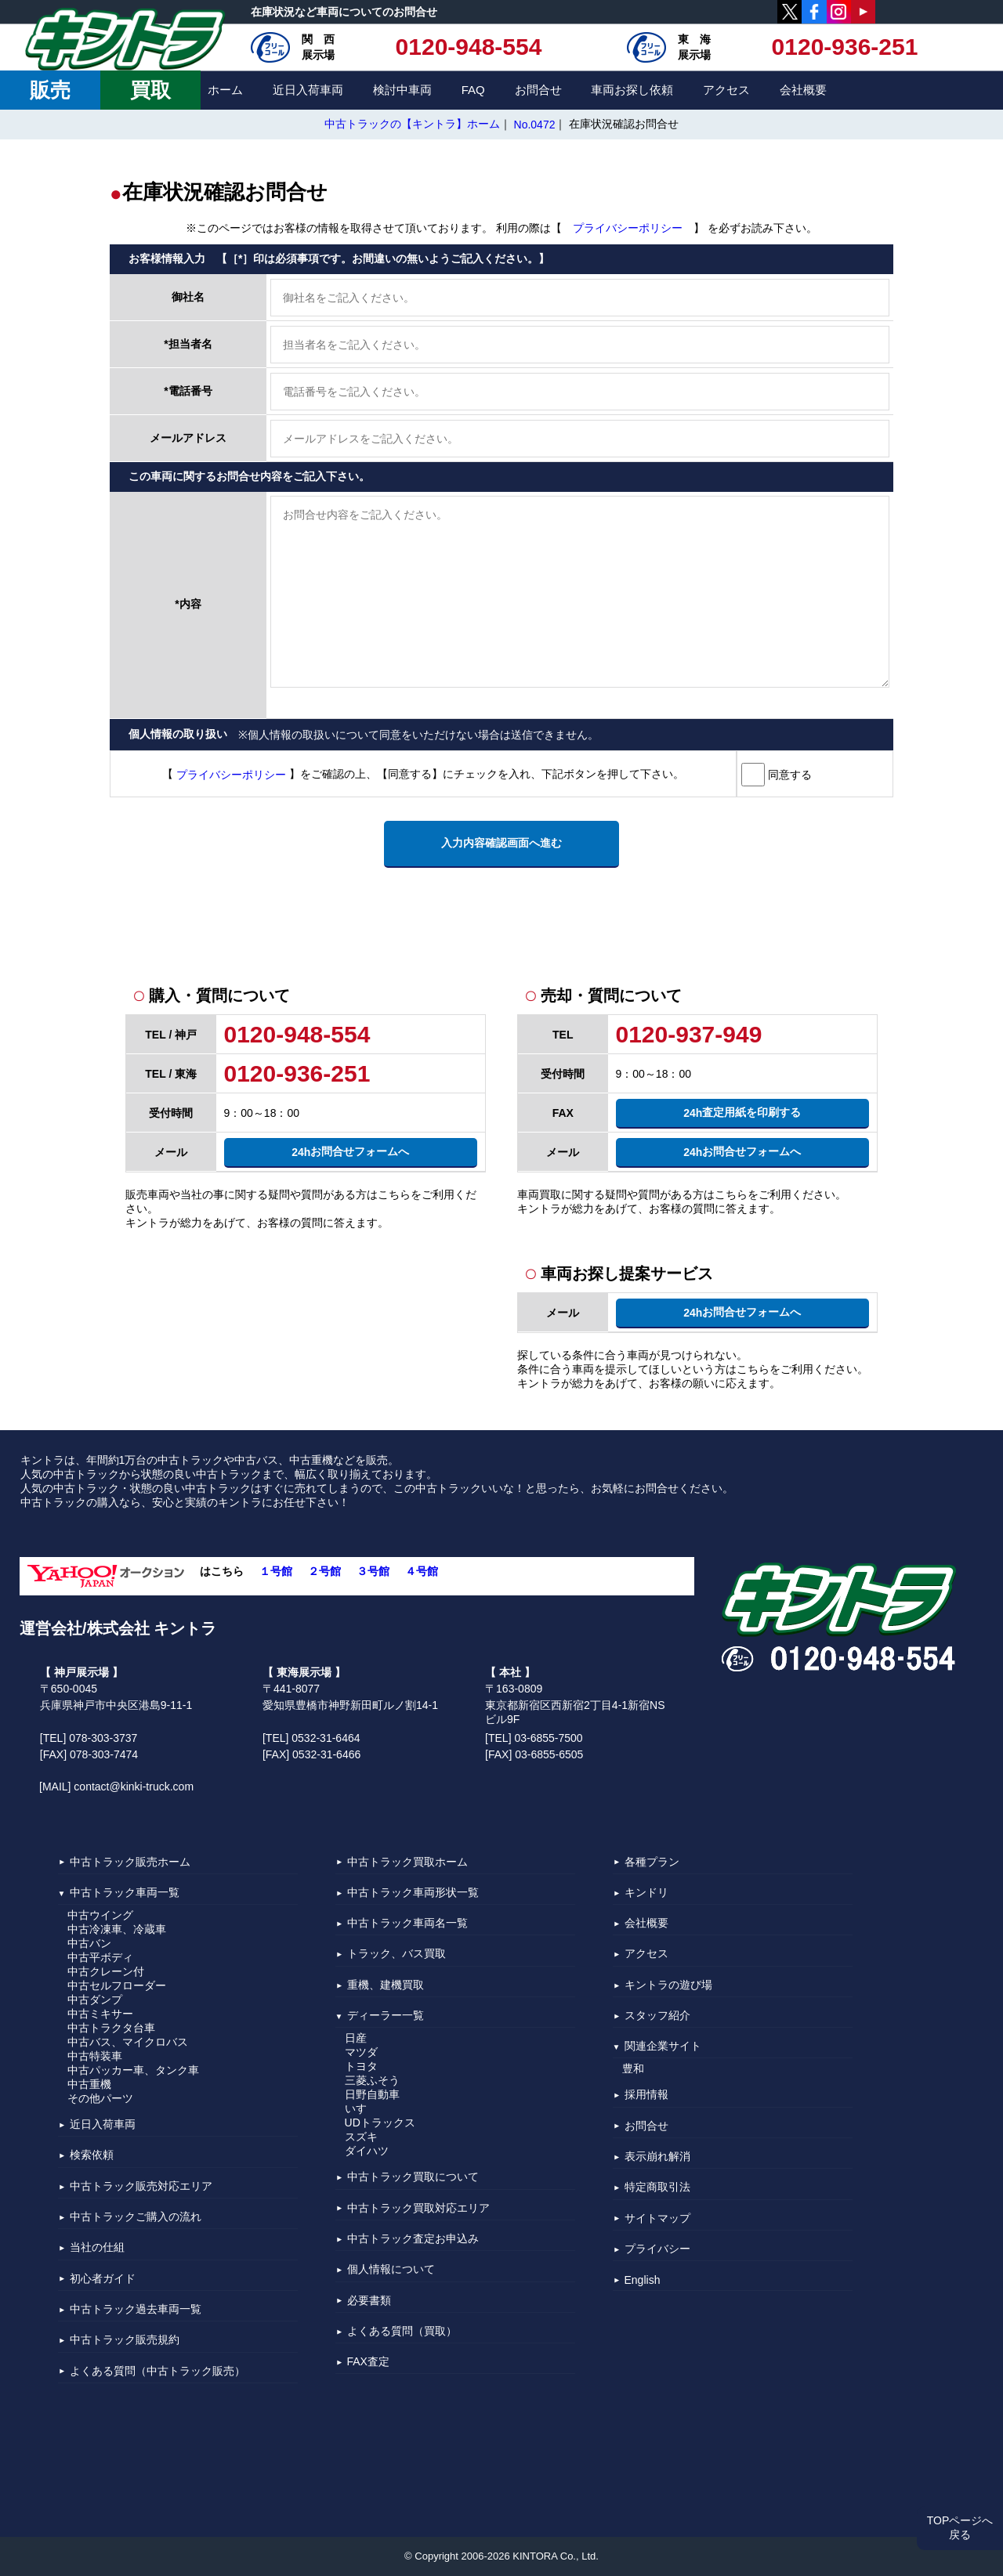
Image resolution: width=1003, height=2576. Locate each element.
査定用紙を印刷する (742, 1112)
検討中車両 (402, 89)
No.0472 (535, 124)
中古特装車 (94, 2056)
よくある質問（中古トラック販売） (157, 2371)
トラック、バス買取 (396, 1954)
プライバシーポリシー (627, 228)
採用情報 (646, 2095)
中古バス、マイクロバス (127, 2042)
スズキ (361, 2136)
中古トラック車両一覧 (124, 1892)
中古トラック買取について (413, 2177)
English (643, 2280)
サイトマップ (657, 2218)
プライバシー (657, 2248)
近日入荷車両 (308, 89)
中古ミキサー (100, 2013)
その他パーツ (100, 2098)
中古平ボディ (100, 1957)
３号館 (373, 1571)
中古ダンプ (94, 1999)
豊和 (633, 2068)
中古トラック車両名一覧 (407, 1923)
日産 (356, 2038)
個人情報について (391, 2269)
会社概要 (803, 89)
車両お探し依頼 (632, 89)
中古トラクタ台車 (111, 2027)
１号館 (275, 1571)
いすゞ (361, 2108)
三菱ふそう (372, 2080)
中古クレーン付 (105, 1971)
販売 (50, 90)
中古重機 (89, 2084)
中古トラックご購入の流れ (135, 2216)
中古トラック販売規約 (124, 2340)
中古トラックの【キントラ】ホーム (412, 123)
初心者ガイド (103, 2278)
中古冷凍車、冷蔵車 (116, 1929)
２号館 (324, 1571)
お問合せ (538, 89)
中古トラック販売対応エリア (141, 2186)
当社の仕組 (97, 2248)
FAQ (473, 89)
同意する (788, 774)
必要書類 (369, 2300)
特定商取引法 (657, 2187)
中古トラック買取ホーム (407, 1861)
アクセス (726, 89)
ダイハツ (367, 2150)
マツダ (361, 2052)
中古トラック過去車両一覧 (135, 2309)
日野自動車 (372, 2094)
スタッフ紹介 (657, 2015)
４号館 (421, 1571)
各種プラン (652, 1861)
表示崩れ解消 (657, 2156)
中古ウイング (100, 1915)
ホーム (225, 89)
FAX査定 (368, 2361)
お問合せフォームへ (350, 1151)
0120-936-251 (845, 47)
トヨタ (361, 2066)
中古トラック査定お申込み (413, 2238)
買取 (150, 90)
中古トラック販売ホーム (130, 1861)
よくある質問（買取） (402, 2331)
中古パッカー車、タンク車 (133, 2070)
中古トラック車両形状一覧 (413, 1892)
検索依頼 (92, 2155)
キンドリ (646, 1892)
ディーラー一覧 (385, 2015)
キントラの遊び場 (668, 1984)
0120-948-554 (469, 47)
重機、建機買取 (385, 1984)
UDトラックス (380, 2122)
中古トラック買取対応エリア (418, 2208)
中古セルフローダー (116, 1985)
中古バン (89, 1943)
